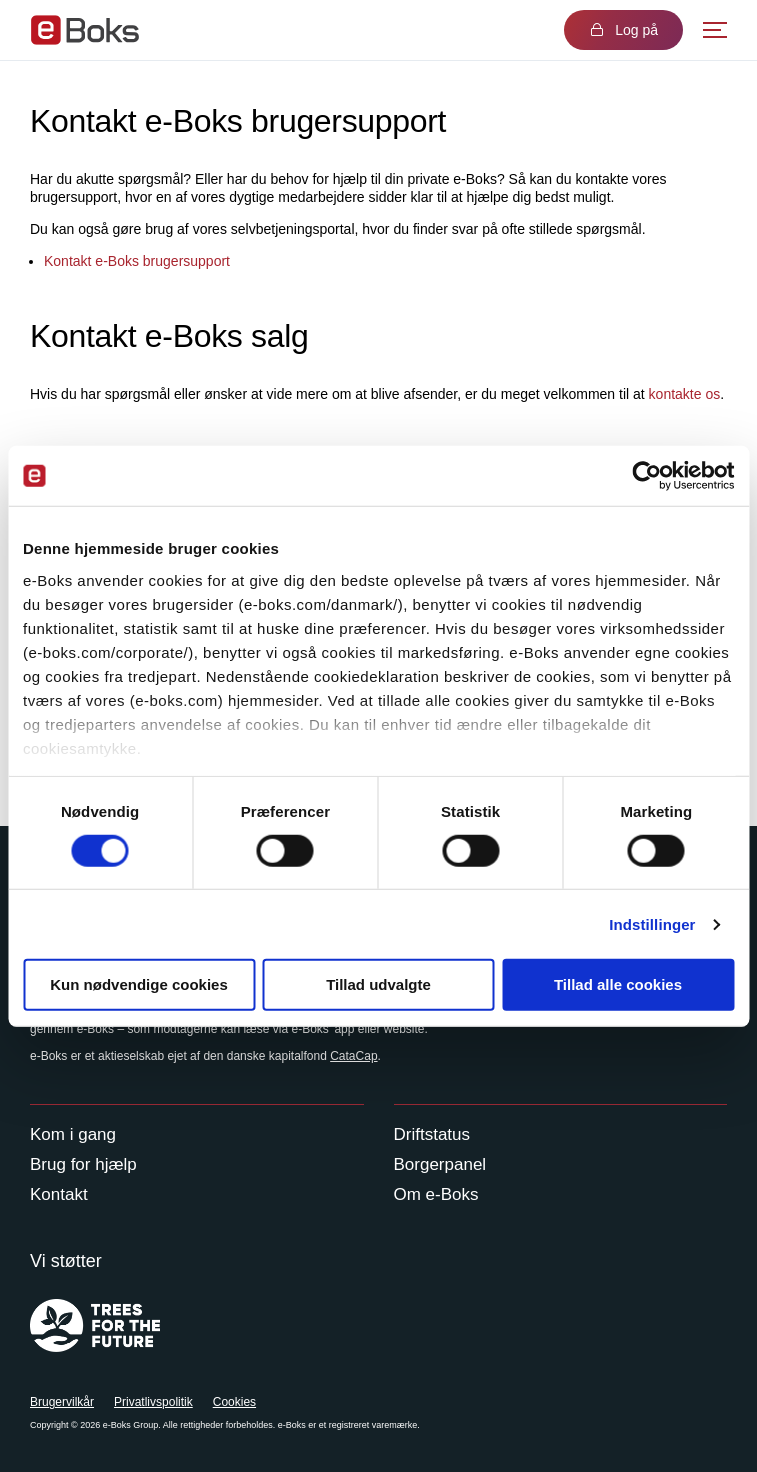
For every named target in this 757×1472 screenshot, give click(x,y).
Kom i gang (73, 1134)
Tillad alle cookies (618, 984)
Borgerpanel (440, 1164)
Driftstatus (432, 1134)
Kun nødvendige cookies (139, 984)
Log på (623, 30)
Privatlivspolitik (153, 1402)
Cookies (234, 1402)
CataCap (353, 1056)
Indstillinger (652, 924)
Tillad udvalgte (378, 984)
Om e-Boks (436, 1194)
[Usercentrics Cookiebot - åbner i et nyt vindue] (646, 476)
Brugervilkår (62, 1402)
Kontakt (59, 1194)
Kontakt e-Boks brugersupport (137, 261)
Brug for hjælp (83, 1164)
